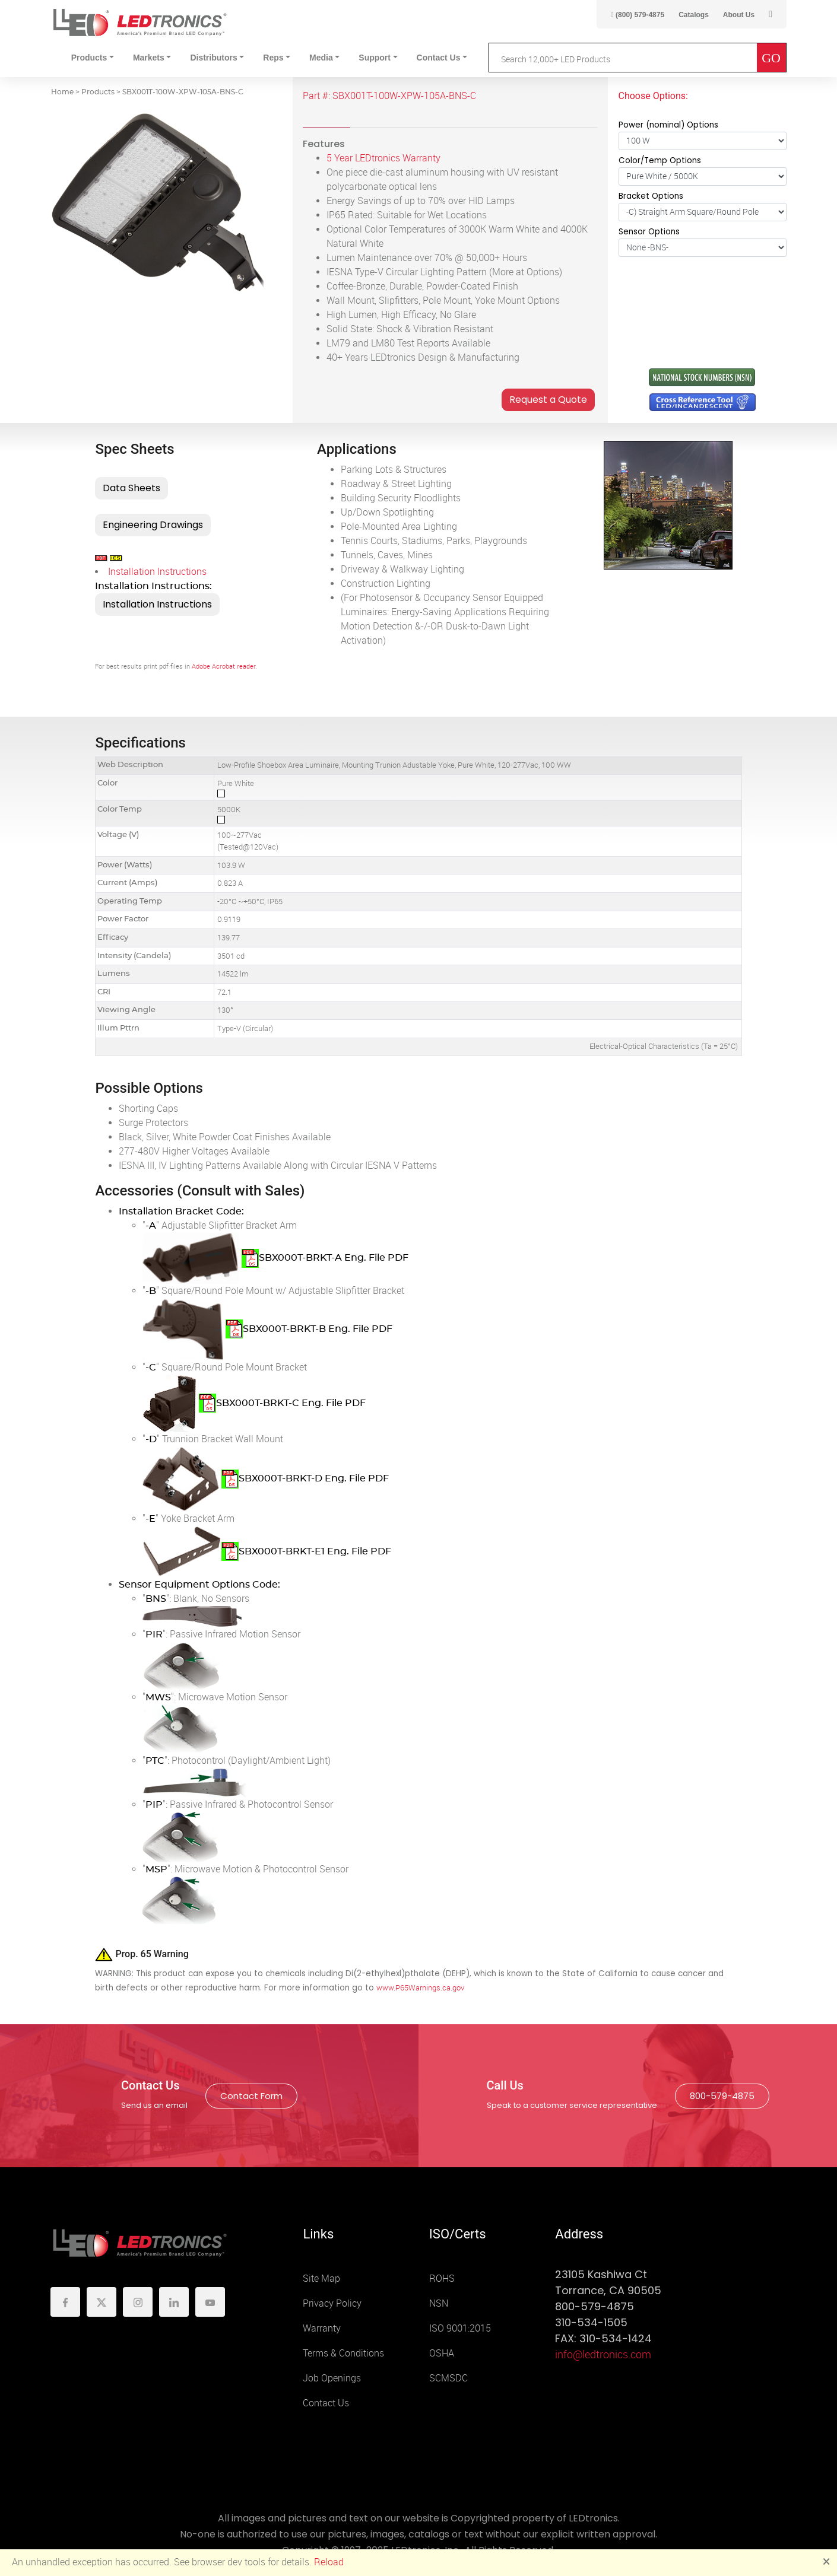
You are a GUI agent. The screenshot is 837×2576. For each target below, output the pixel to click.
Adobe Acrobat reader (223, 666)
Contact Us (326, 2403)
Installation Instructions (157, 571)
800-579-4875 (722, 2096)
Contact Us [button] (439, 57)
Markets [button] (148, 57)
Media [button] (321, 57)
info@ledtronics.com (603, 2354)
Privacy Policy (332, 2303)
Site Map (321, 2278)
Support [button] (375, 57)
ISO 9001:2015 (460, 2328)
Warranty (322, 2328)
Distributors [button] (213, 57)
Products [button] (89, 57)
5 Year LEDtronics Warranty (383, 158)
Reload (329, 2562)
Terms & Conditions (343, 2353)
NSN (438, 2303)
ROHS (442, 2278)
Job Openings (332, 2378)
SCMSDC (448, 2378)
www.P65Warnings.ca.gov (420, 1987)
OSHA (441, 2353)
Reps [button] (273, 57)
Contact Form (251, 2096)
